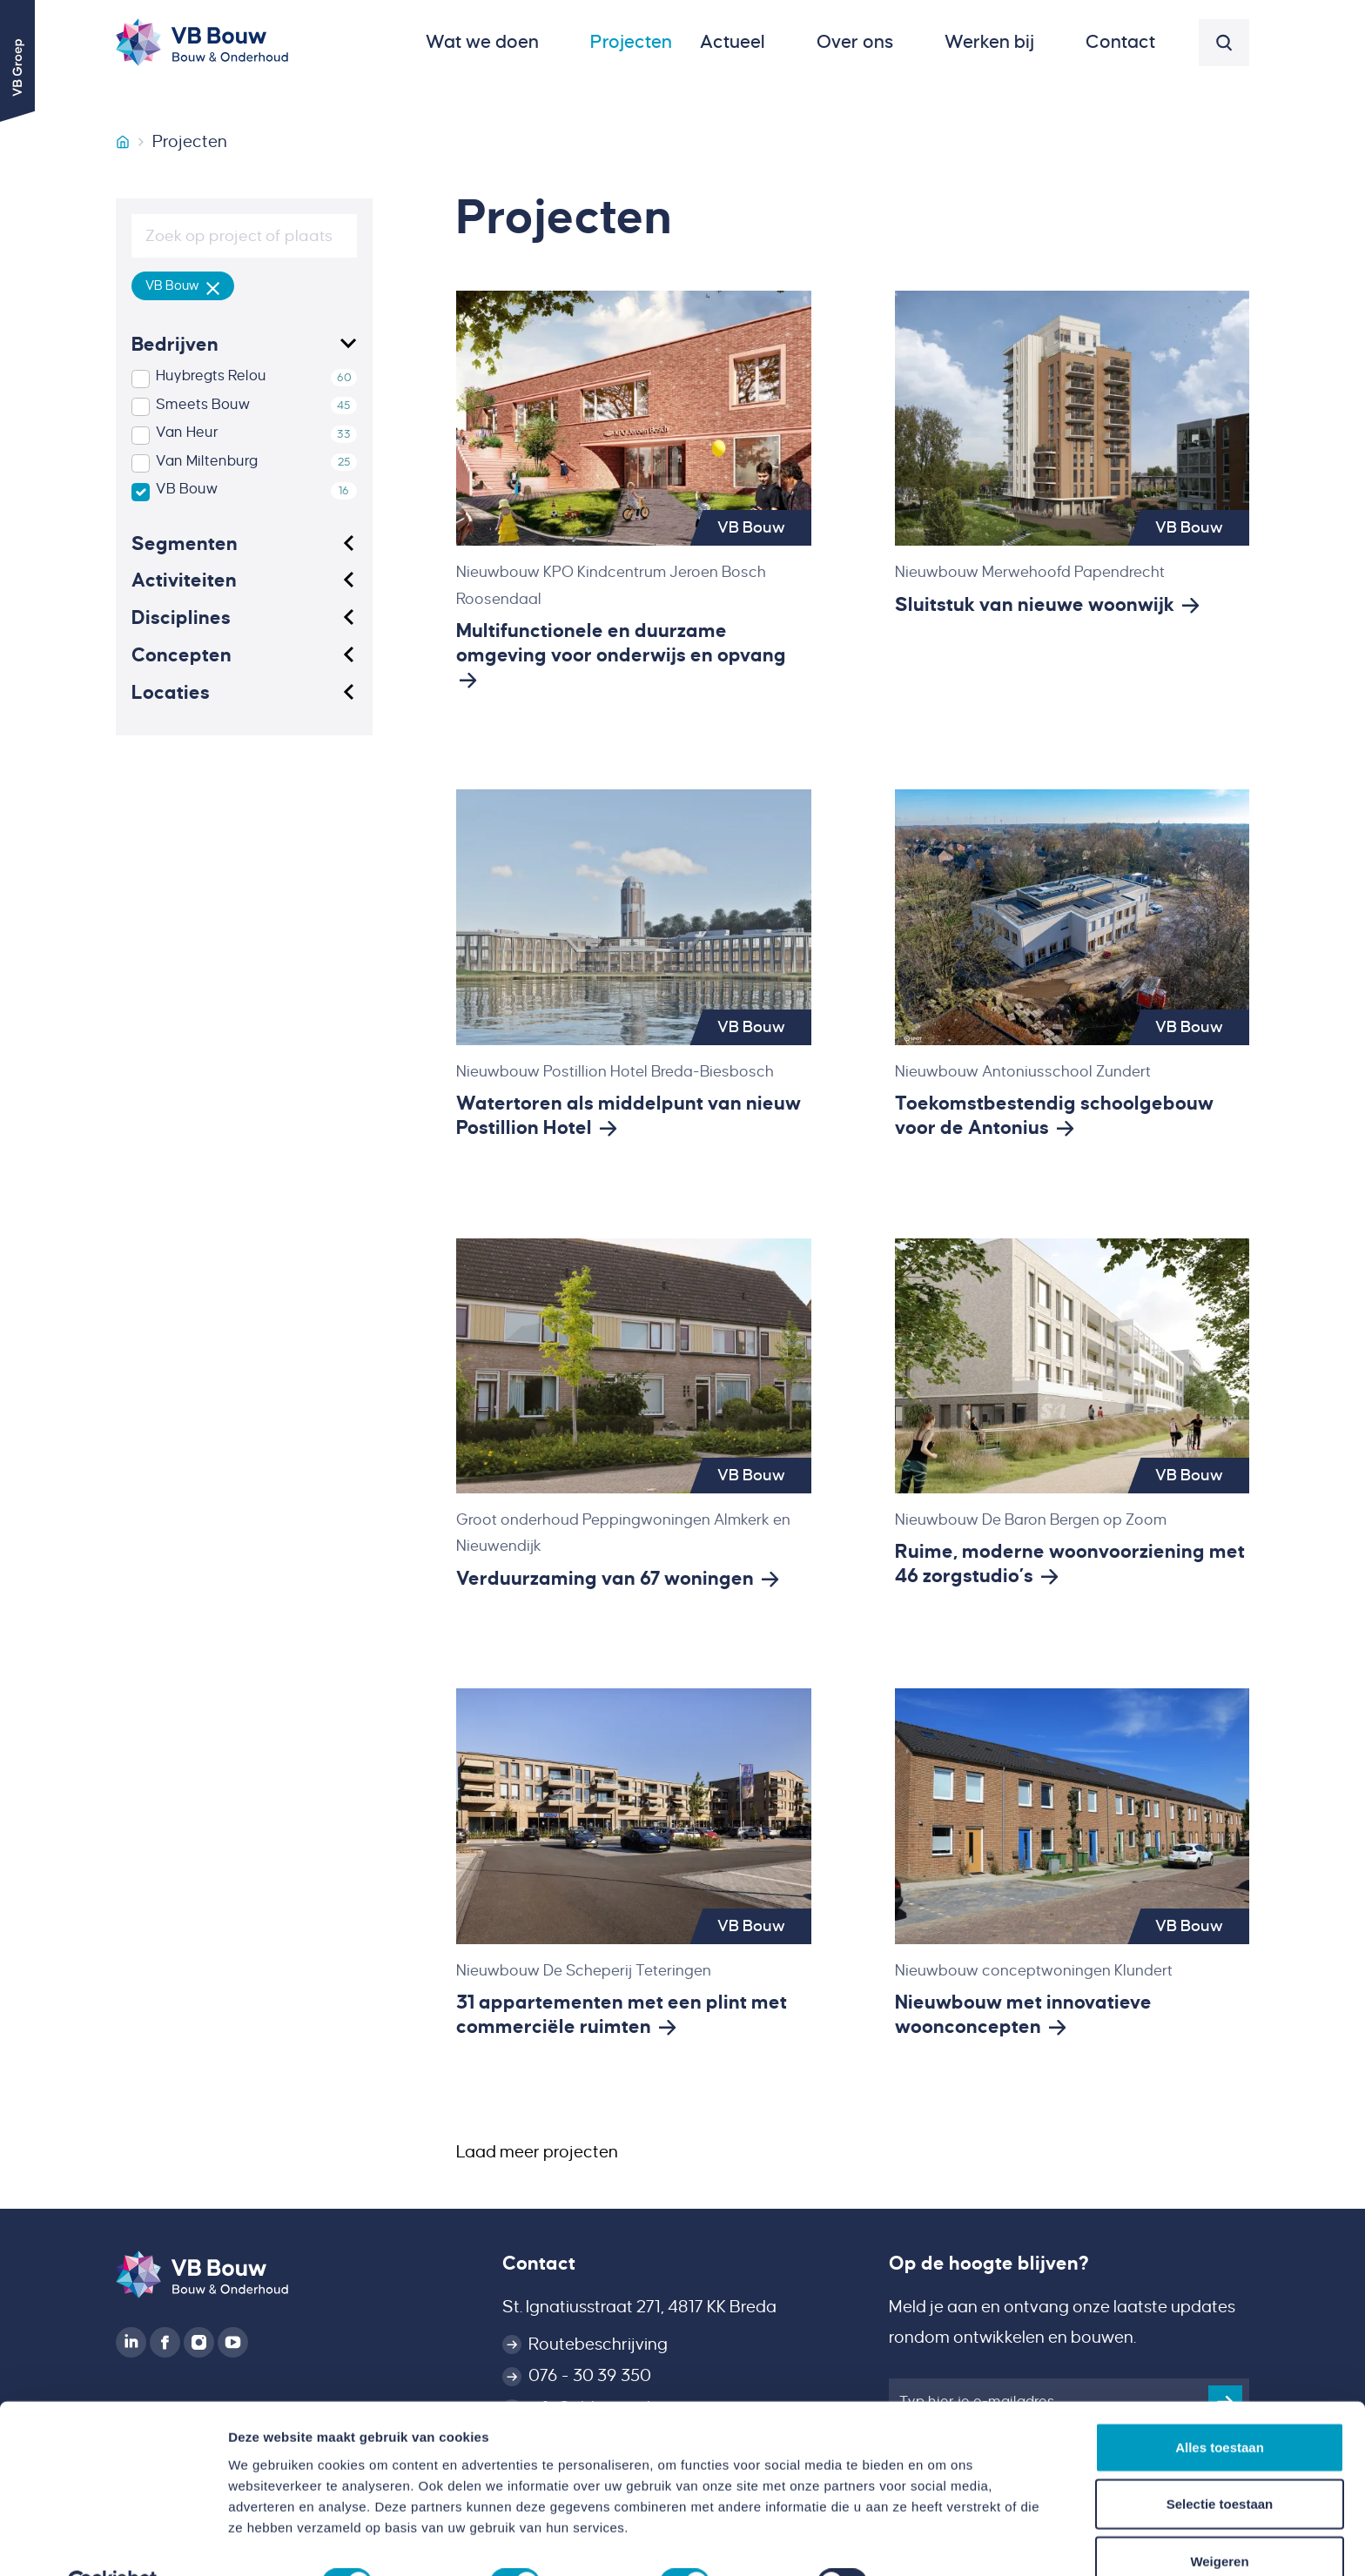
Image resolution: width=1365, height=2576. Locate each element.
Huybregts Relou (211, 376)
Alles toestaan (1219, 2405)
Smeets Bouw (203, 405)
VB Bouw (187, 489)
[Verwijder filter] (213, 285)
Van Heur (187, 432)
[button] (494, 42)
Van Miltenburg (207, 461)
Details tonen (940, 2541)
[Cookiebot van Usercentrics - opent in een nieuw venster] (113, 2542)
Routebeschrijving (598, 2344)
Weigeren (1219, 2519)
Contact (538, 2263)
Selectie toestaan (1220, 2462)
